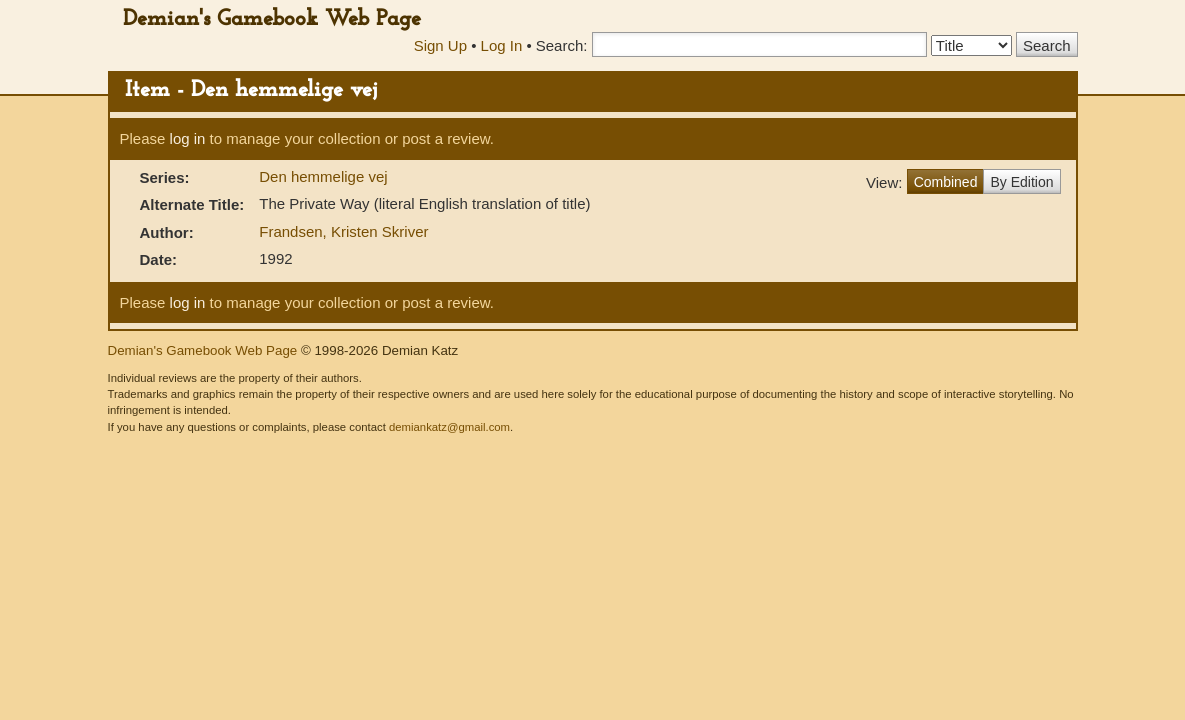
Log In (502, 45)
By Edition (1021, 182)
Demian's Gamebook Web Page (272, 19)
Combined (946, 182)
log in (188, 138)
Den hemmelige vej (323, 176)
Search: (562, 45)
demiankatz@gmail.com (449, 427)
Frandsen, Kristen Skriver (343, 231)
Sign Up (440, 45)
